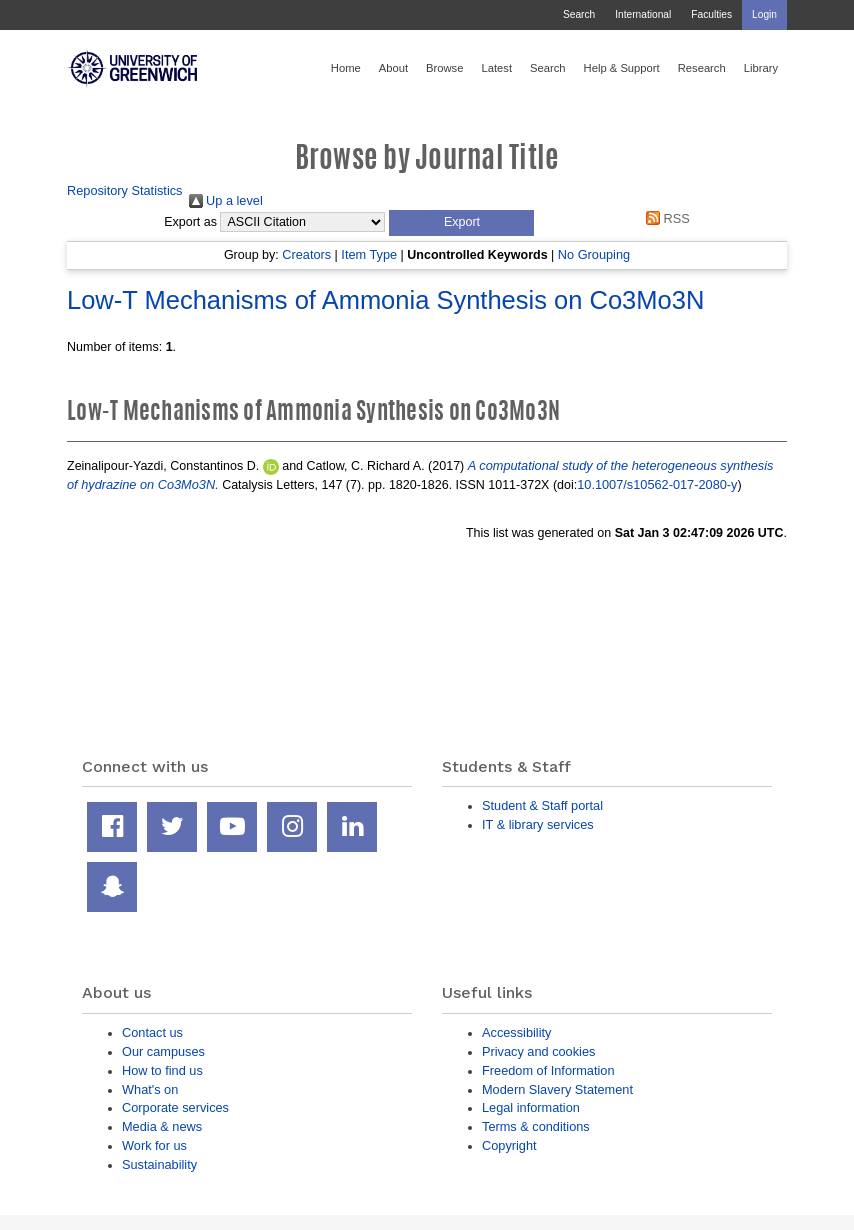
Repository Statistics (125, 190)
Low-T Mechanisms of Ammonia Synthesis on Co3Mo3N (385, 300)
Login (764, 14)
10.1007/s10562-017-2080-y (657, 484)
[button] (461, 223)
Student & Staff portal (542, 805)
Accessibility (516, 1032)
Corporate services (175, 1107)
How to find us (162, 1070)
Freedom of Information (548, 1070)
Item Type (369, 254)
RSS (665, 218)
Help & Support (622, 68)
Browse (444, 68)
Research (702, 68)
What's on (150, 1089)
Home (346, 68)
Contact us (152, 1032)
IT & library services (538, 824)
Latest (496, 68)
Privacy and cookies (538, 1051)
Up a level (226, 200)
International (643, 14)
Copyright (509, 1145)
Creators (306, 254)
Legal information (531, 1107)
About (393, 68)
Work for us (154, 1145)
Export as (190, 222)
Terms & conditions (536, 1126)
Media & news (162, 1126)
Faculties (711, 14)
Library (761, 68)
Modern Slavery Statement (557, 1089)
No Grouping (594, 254)
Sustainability (159, 1164)
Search (579, 14)
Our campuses (163, 1051)
